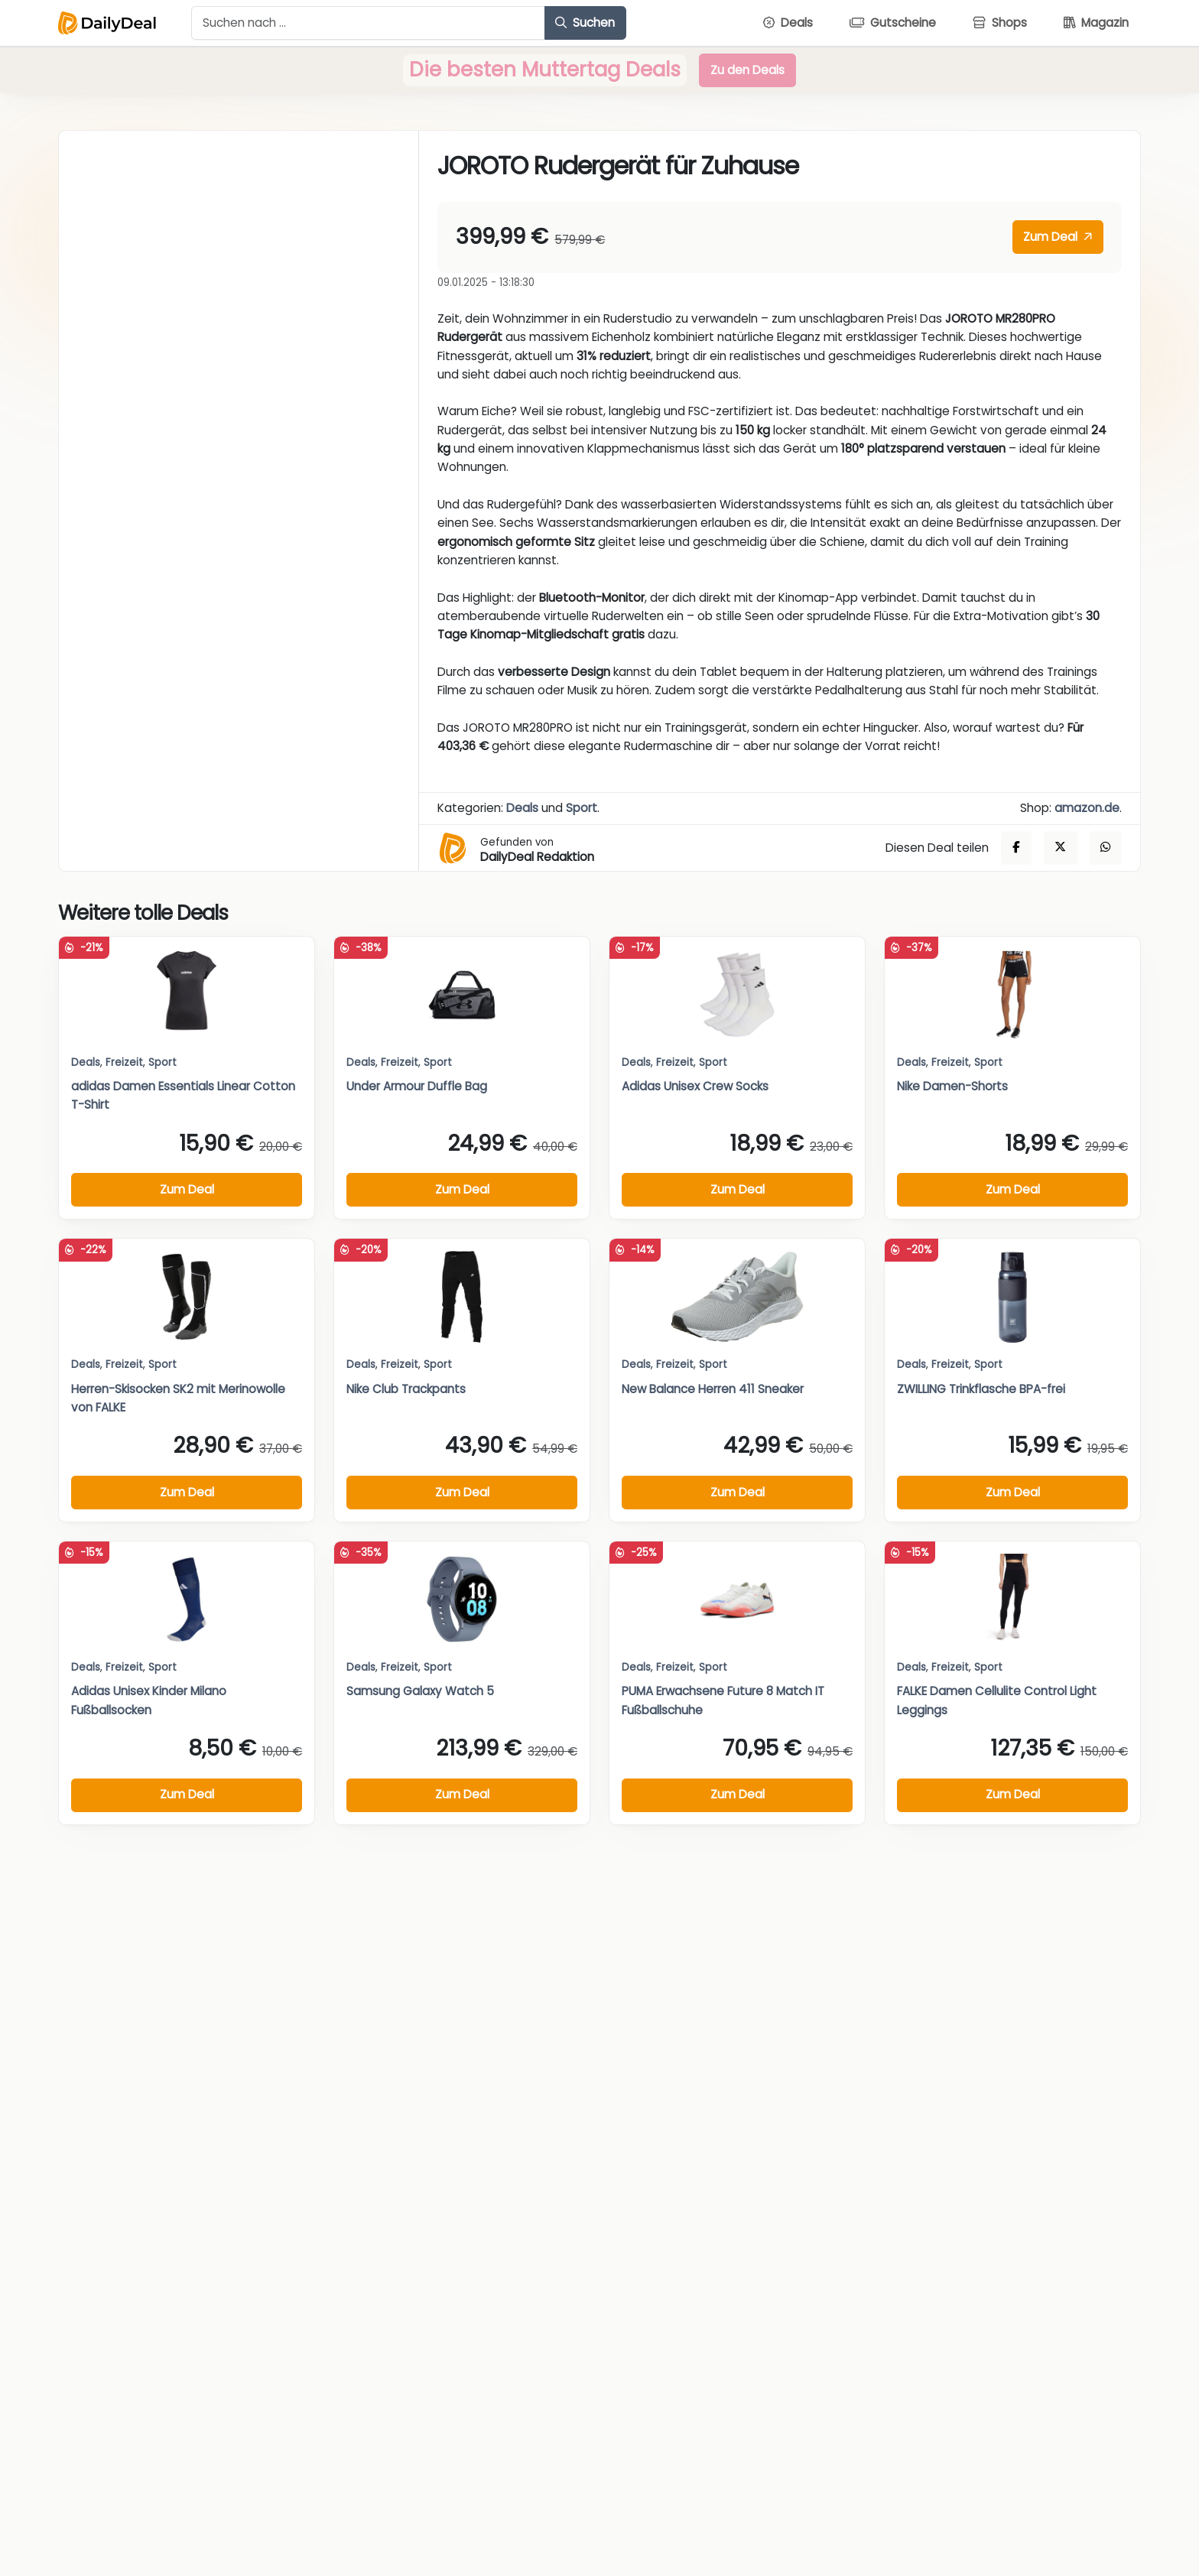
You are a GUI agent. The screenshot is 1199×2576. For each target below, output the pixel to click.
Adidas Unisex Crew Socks (695, 1086)
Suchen (585, 23)
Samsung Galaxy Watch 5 (420, 1691)
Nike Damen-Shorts (952, 1086)
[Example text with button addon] (368, 23)
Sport (581, 808)
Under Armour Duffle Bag (416, 1086)
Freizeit (124, 1062)
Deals (522, 808)
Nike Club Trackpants (406, 1389)
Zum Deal (1057, 237)
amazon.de (1086, 808)
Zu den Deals (747, 70)
